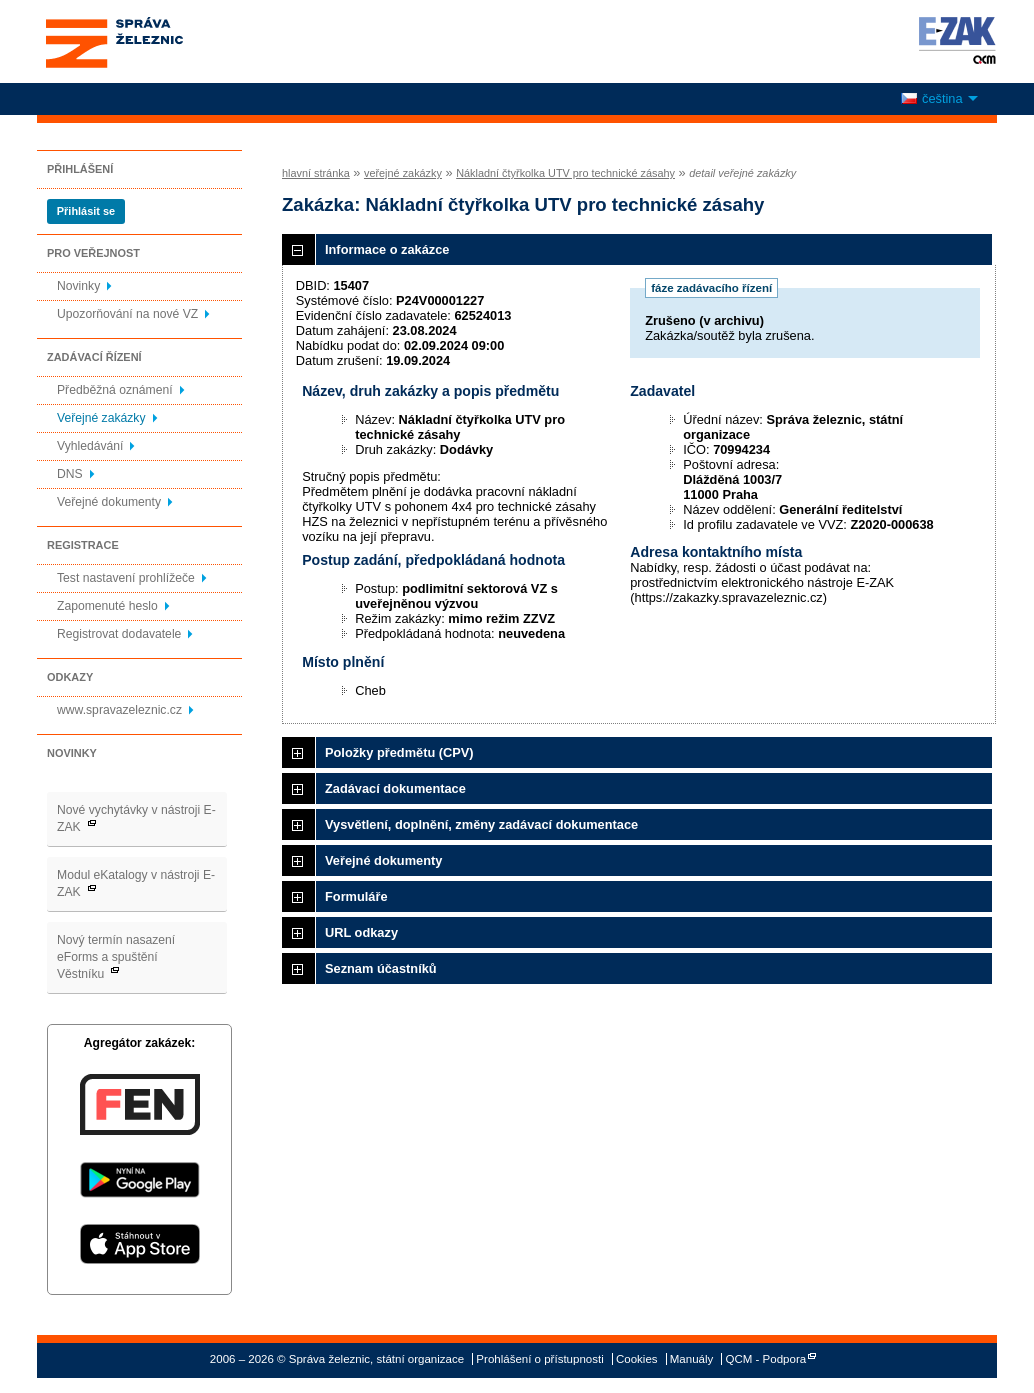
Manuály (692, 1359)
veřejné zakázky (403, 173)
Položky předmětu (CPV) (399, 752)
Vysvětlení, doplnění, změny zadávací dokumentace (481, 824)
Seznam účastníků (381, 968)
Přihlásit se (86, 211)
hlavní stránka (316, 173)
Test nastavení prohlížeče (126, 578)
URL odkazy (361, 932)
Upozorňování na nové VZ (127, 314)
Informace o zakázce (387, 249)
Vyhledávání (90, 446)
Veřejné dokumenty (109, 502)
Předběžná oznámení (115, 390)
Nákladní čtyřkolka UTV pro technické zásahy (565, 173)
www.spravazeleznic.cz (119, 710)
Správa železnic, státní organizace (151, 41)
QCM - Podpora (766, 1359)
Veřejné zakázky (101, 418)
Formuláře (356, 896)
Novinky (78, 286)
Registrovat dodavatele (119, 634)
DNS (70, 474)
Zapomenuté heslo (107, 606)
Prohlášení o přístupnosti (539, 1359)
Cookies (637, 1359)
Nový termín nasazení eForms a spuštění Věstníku (116, 957)
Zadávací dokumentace (395, 788)
